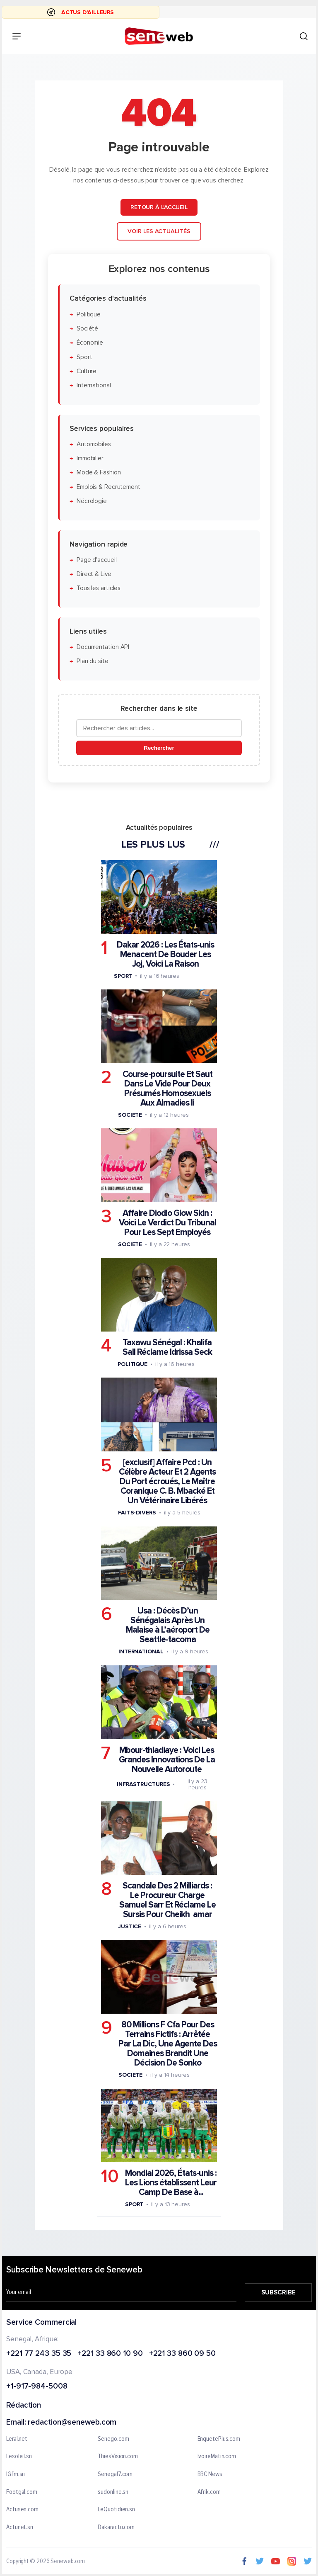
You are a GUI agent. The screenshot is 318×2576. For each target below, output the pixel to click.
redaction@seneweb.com (72, 2422)
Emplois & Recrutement (108, 487)
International (94, 385)
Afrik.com (209, 2492)
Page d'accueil (97, 560)
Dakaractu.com (116, 2527)
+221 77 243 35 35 (38, 2353)
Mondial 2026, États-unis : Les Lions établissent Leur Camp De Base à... (171, 2183)
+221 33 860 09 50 (182, 2353)
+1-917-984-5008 (36, 2386)
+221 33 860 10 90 (109, 2353)
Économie (90, 343)
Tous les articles (98, 588)
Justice (129, 1926)
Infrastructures (143, 1784)
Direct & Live (94, 574)
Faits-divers (137, 1512)
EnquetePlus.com (219, 2439)
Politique (89, 314)
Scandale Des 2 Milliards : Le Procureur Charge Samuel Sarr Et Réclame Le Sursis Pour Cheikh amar (167, 1900)
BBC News (210, 2474)
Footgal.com (21, 2492)
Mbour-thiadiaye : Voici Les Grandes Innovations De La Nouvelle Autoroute (167, 1759)
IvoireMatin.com (217, 2456)
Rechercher (159, 748)
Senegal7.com (115, 2474)
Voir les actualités (159, 231)
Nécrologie (92, 501)
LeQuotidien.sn (116, 2509)
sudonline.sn (113, 2492)
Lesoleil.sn (19, 2456)
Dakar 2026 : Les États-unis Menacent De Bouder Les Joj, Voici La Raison (165, 954)
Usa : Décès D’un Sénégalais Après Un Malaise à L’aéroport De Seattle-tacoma (168, 1625)
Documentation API (103, 647)
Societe (130, 1115)
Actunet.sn (19, 2527)
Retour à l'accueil (159, 207)
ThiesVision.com (118, 2456)
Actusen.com (22, 2509)
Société (87, 329)
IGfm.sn (15, 2474)
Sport (84, 357)
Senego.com (113, 2439)
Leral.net (16, 2439)
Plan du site (92, 661)
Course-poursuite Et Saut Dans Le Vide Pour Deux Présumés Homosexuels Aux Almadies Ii (167, 1088)
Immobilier (90, 458)
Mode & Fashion (99, 473)
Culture (86, 371)
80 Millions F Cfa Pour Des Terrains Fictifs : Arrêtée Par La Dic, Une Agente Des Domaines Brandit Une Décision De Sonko (167, 2044)
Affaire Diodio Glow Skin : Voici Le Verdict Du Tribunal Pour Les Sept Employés (167, 1222)
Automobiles (94, 444)
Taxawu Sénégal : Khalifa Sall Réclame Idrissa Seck (167, 1347)
